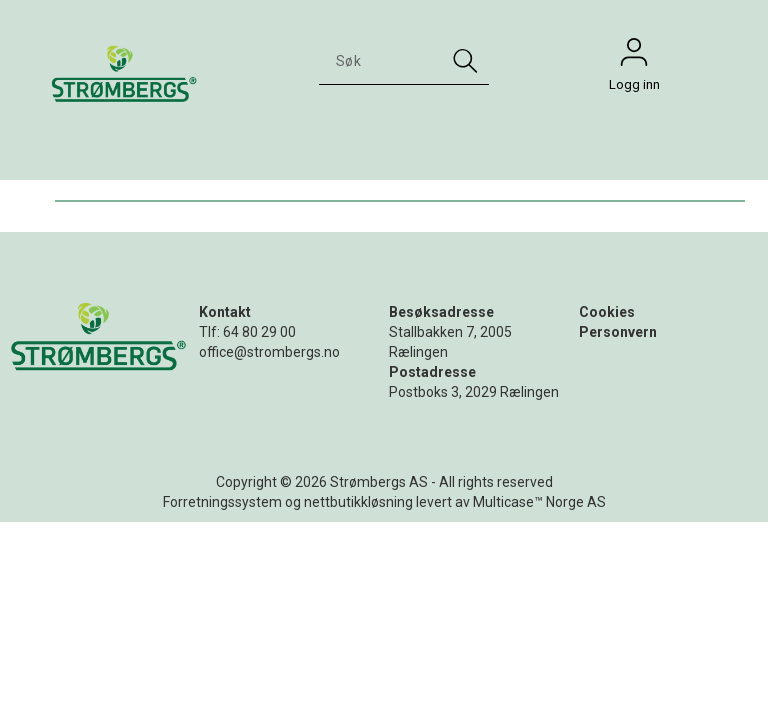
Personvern (618, 332)
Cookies (607, 312)
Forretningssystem (222, 502)
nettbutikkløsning (358, 502)
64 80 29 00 (259, 332)
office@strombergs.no (269, 352)
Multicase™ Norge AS (539, 502)
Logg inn (634, 57)
